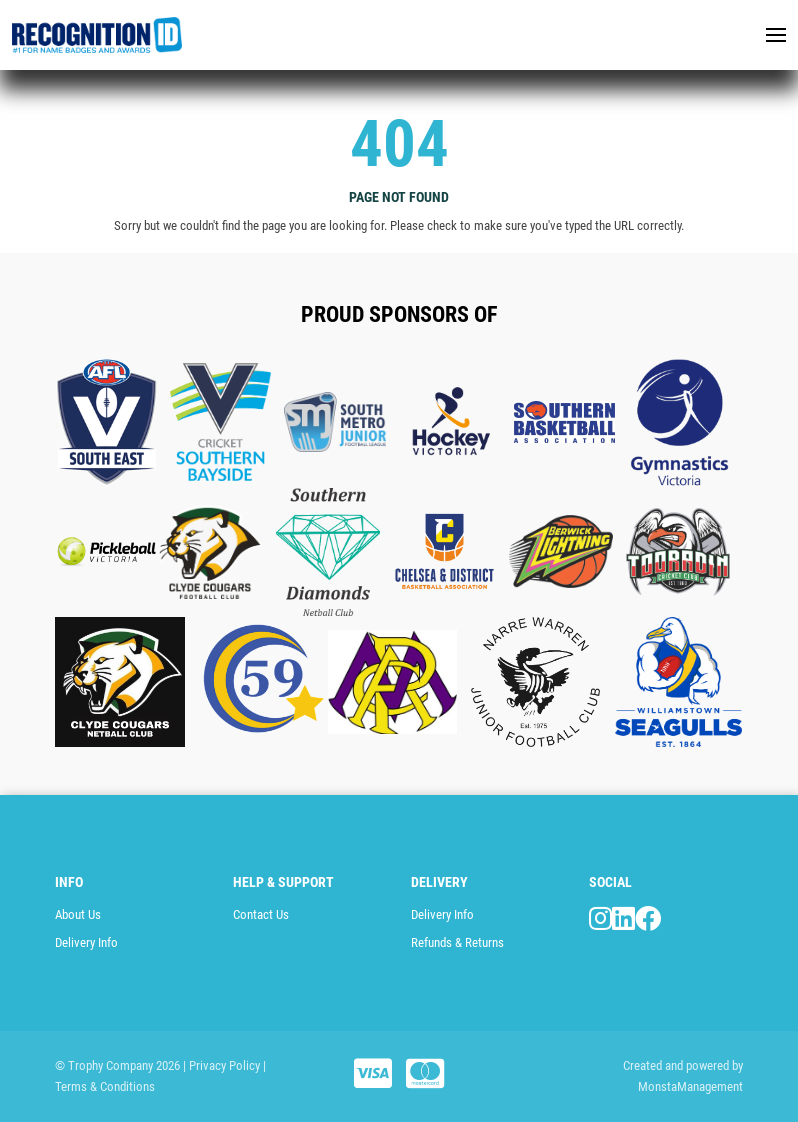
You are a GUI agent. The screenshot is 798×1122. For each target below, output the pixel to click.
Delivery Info (86, 942)
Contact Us (261, 914)
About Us (78, 914)
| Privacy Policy (221, 1065)
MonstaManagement (690, 1086)
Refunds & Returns (457, 942)
